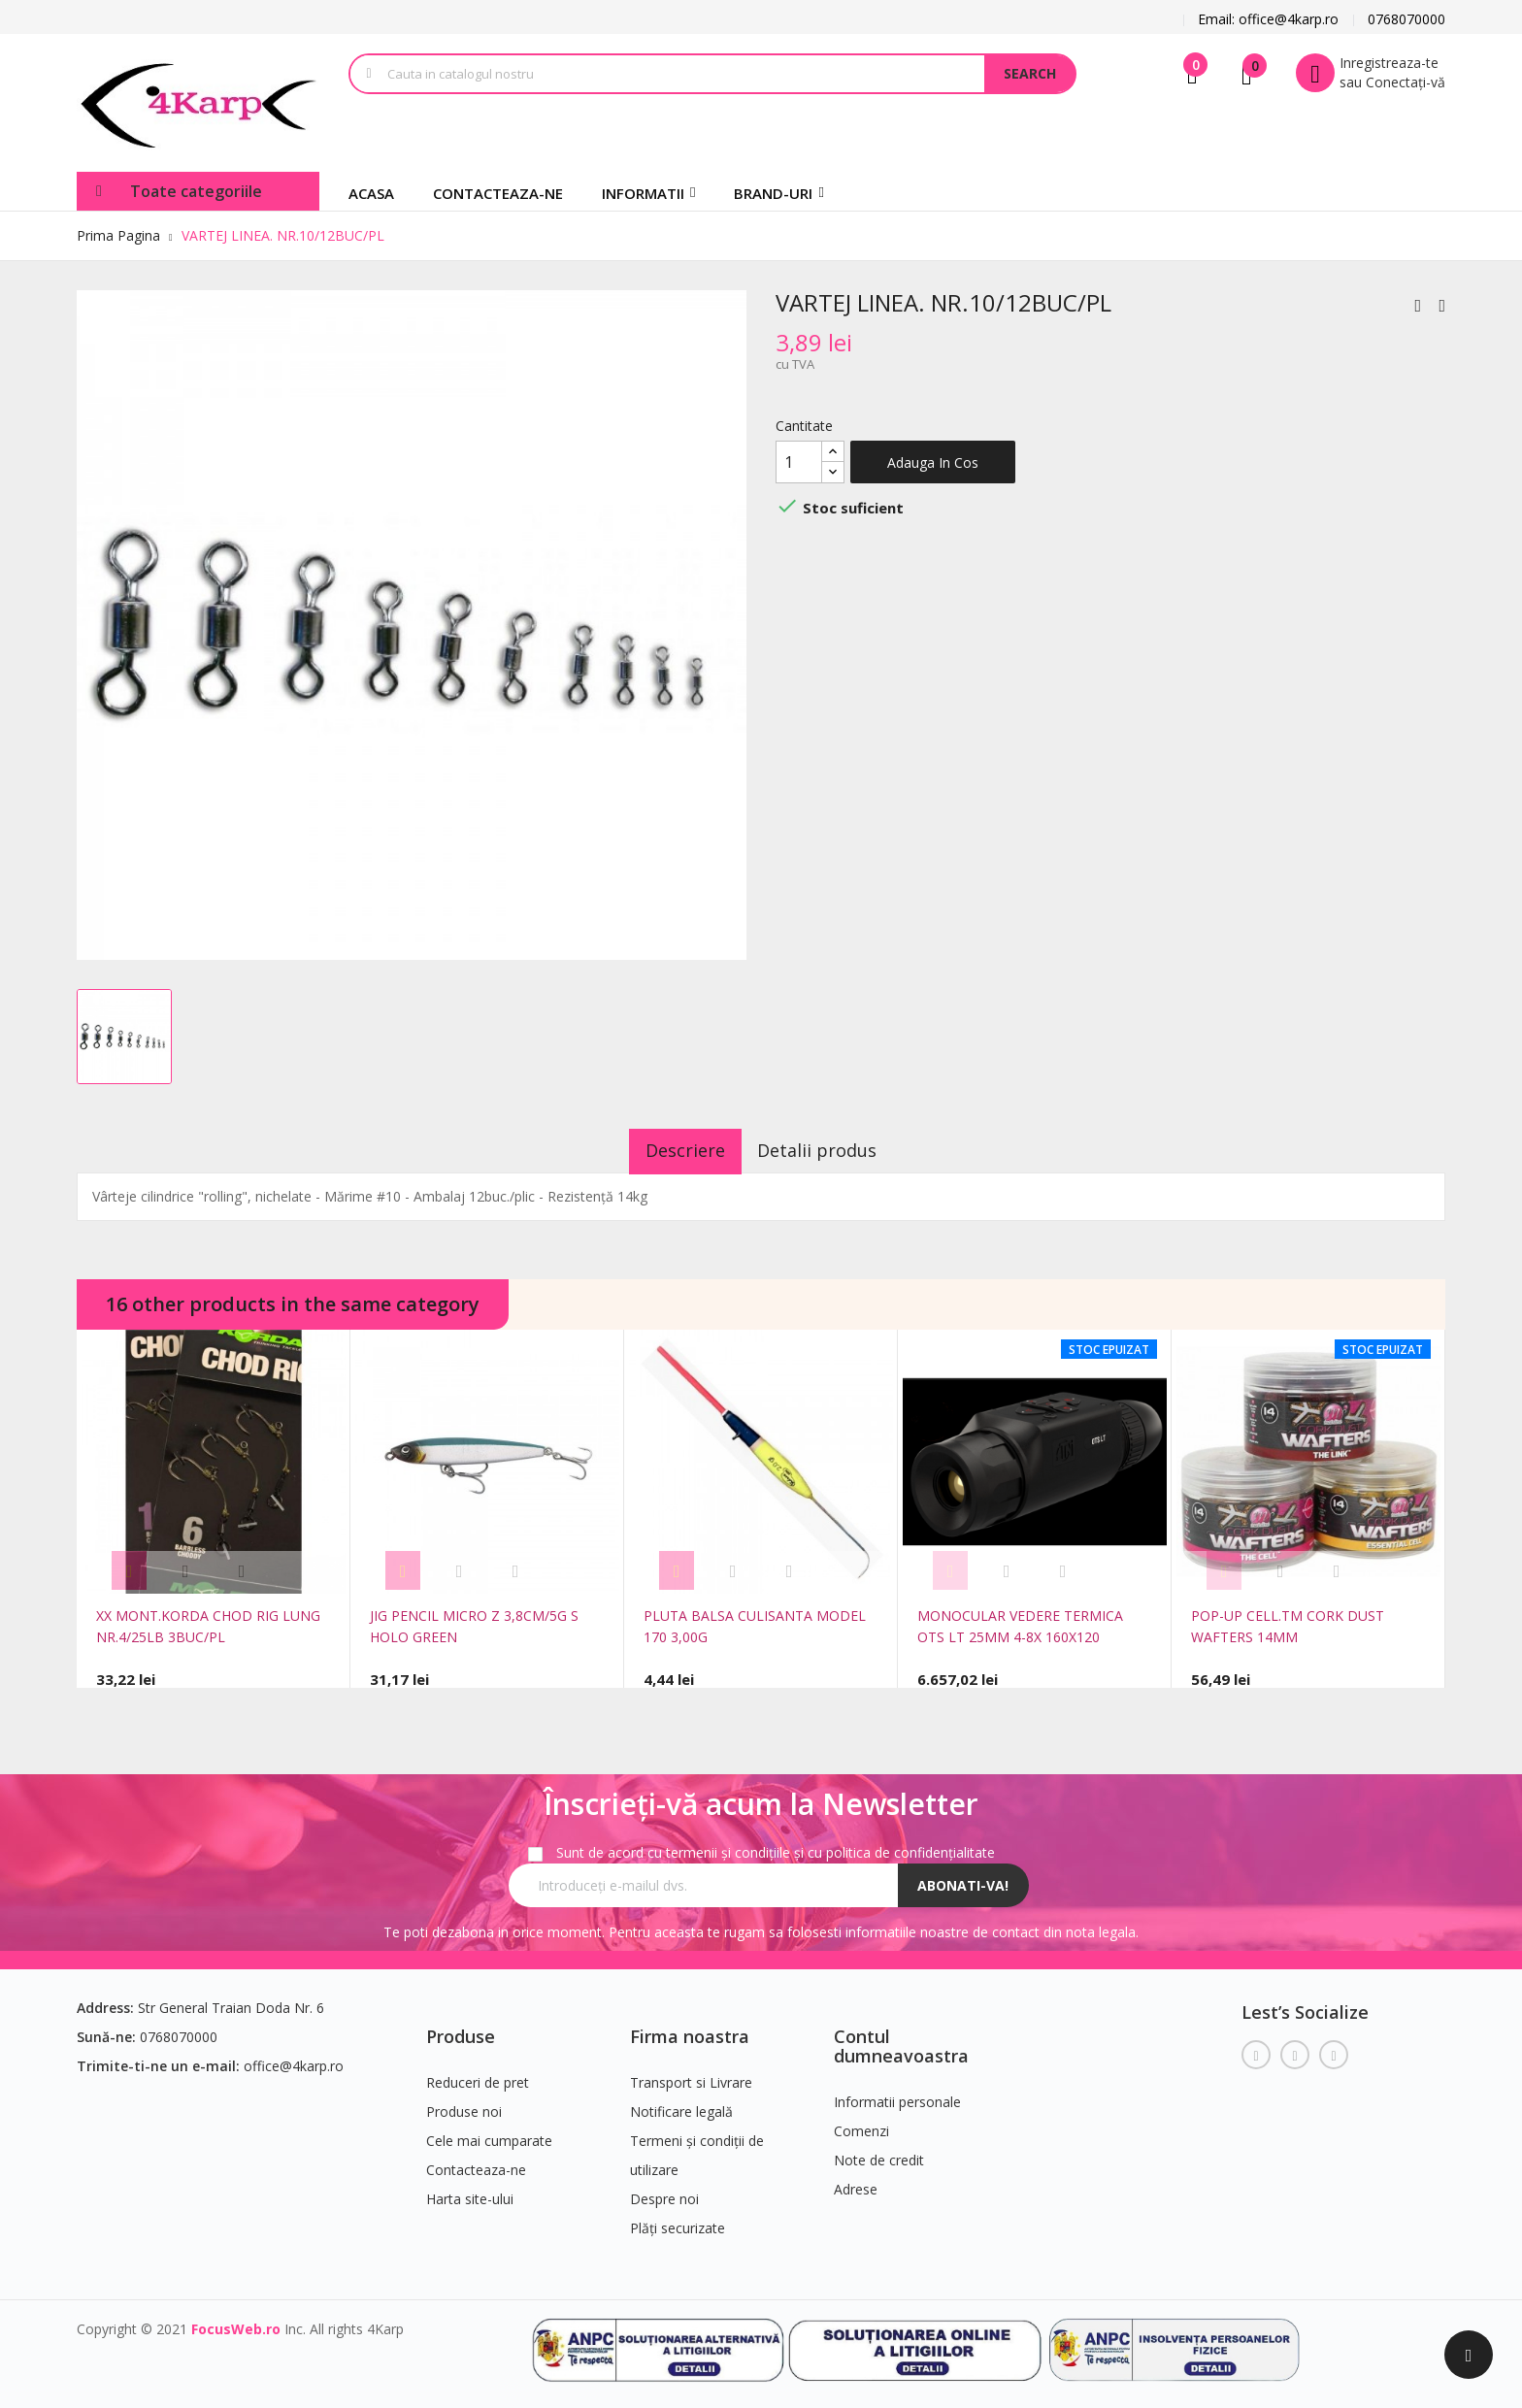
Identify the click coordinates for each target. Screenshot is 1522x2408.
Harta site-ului (469, 2191)
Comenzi (861, 2123)
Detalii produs (830, 1150)
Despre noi (664, 2191)
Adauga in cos (932, 462)
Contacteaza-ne (476, 2162)
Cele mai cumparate (489, 2133)
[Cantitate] (799, 462)
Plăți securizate (677, 2220)
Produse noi (464, 2104)
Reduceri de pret (477, 2074)
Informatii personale (897, 2094)
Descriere (672, 1150)
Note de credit (879, 2152)
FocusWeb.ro (236, 2321)
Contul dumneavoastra (901, 2038)
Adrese (855, 2181)
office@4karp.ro (294, 2058)
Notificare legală (681, 2104)
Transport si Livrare (691, 2074)
